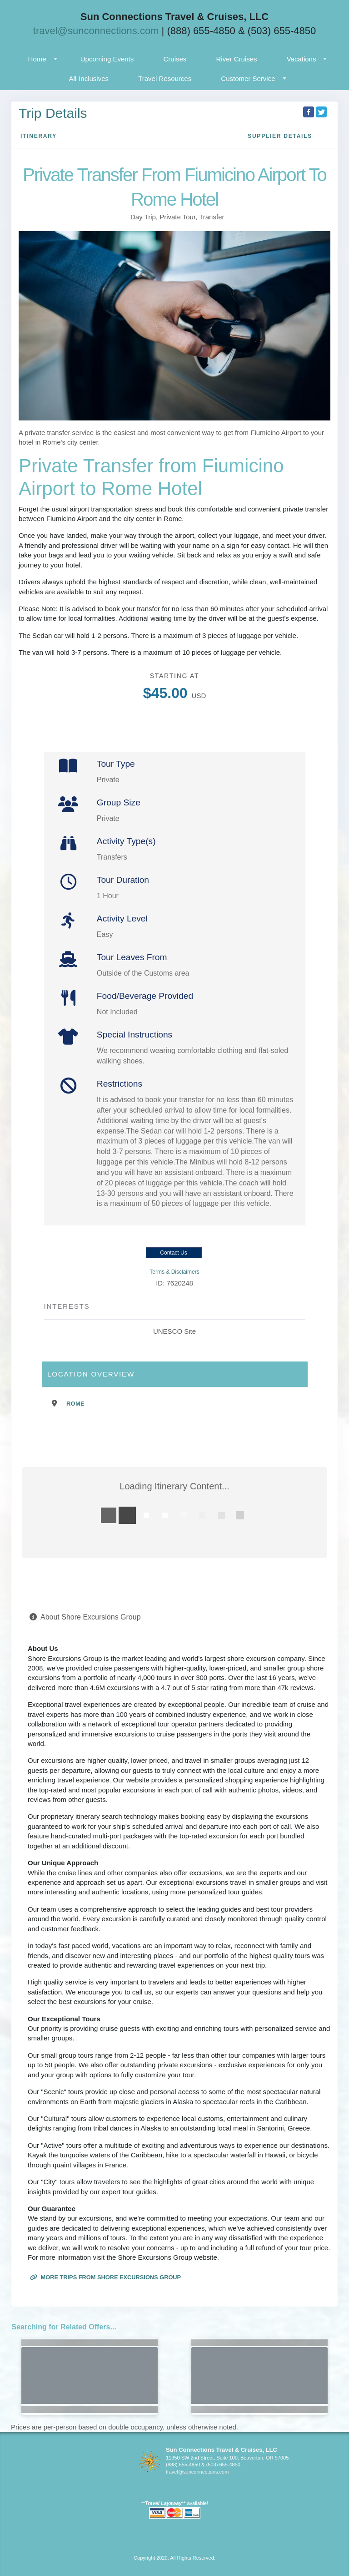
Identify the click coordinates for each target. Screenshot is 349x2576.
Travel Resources (164, 78)
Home (37, 59)
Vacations (301, 59)
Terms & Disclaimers (174, 1272)
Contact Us (173, 1253)
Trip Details (53, 113)
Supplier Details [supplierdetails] (280, 136)
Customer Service (248, 78)
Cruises (174, 59)
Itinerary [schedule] (38, 136)
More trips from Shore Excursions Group (105, 2277)
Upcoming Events (107, 59)
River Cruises (236, 59)
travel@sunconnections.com (96, 30)
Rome (75, 1403)
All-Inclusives (89, 78)
